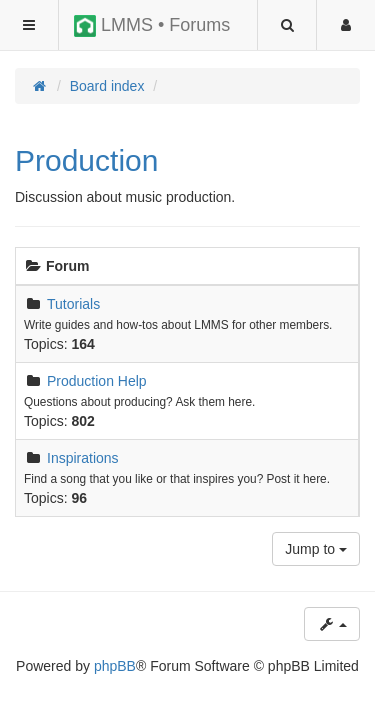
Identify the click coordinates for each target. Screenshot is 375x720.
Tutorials (73, 304)
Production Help (97, 381)
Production (86, 160)
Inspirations (83, 458)
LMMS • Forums (152, 26)
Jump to (316, 549)
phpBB (115, 666)
